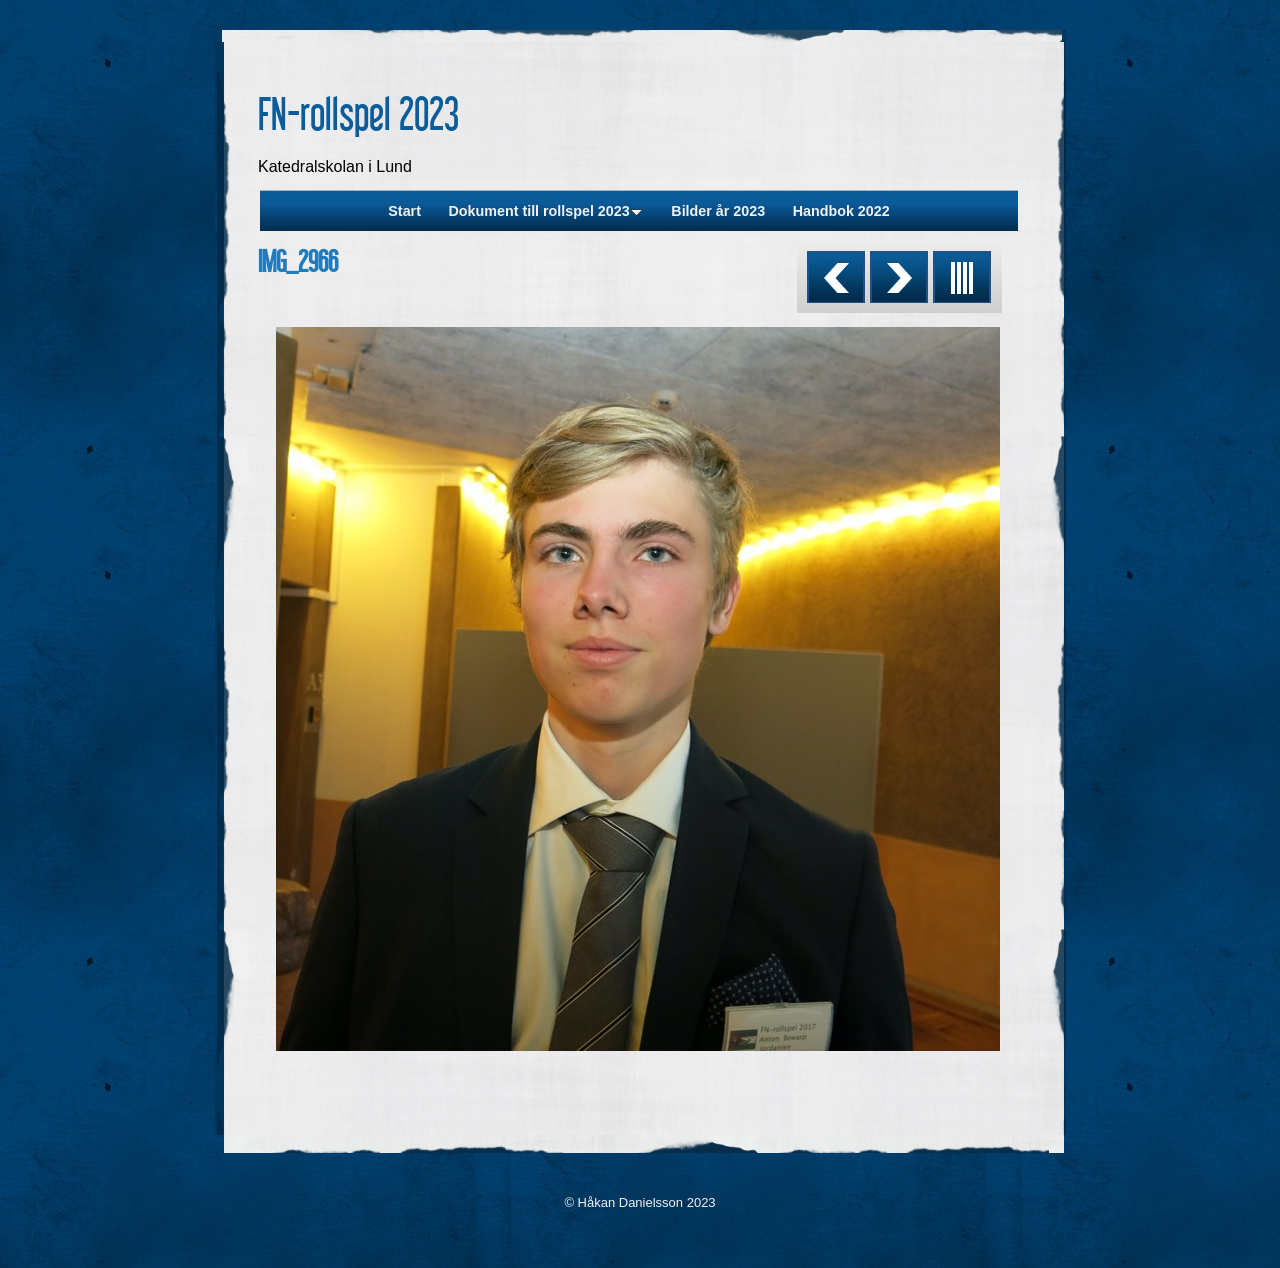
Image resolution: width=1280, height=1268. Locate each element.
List (962, 277)
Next (899, 277)
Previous (836, 277)
